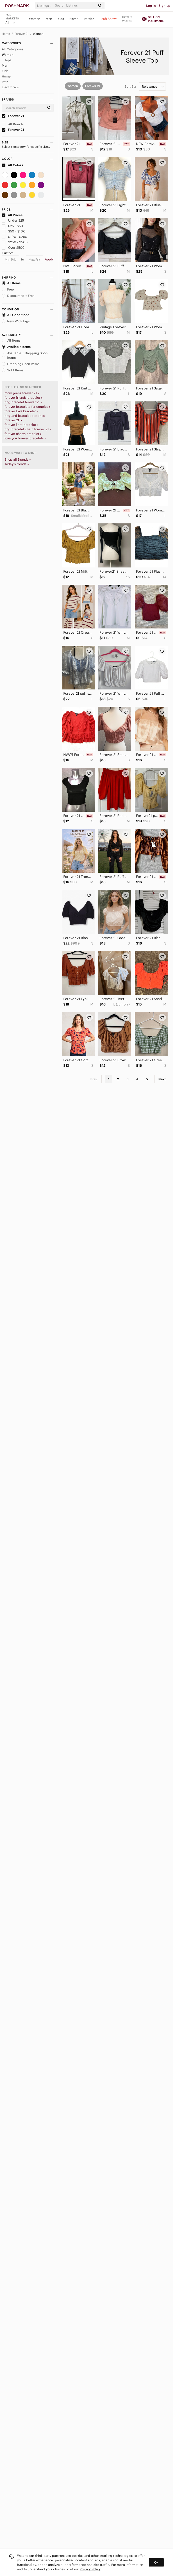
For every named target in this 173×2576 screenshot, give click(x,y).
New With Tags (16, 321)
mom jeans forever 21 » (22, 393)
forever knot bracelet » (22, 425)
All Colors (12, 165)
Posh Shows (109, 19)
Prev (94, 1079)
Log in (151, 6)
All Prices (12, 215)
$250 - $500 (15, 242)
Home (73, 19)
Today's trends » (17, 464)
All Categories (12, 49)
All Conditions (15, 315)
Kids (60, 19)
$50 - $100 (13, 231)
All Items (11, 283)
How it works (127, 19)
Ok (156, 2562)
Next (162, 1079)
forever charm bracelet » (23, 434)
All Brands (13, 124)
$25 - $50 (12, 226)
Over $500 (13, 248)
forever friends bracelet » (24, 398)
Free (8, 289)
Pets (5, 82)
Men (49, 19)
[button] (45, 5)
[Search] (75, 5)
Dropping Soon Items (20, 364)
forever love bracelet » (21, 411)
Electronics (10, 87)
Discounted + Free (18, 296)
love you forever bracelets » (25, 438)
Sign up (164, 6)
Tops (8, 60)
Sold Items (13, 370)
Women (34, 19)
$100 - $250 (14, 237)
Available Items (16, 347)
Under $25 (13, 220)
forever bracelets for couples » (28, 407)
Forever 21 (21, 34)
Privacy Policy (90, 2569)
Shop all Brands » (18, 459)
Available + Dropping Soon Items (25, 355)
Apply (49, 259)
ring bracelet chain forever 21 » (28, 429)
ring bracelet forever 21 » (23, 402)
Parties (89, 19)
